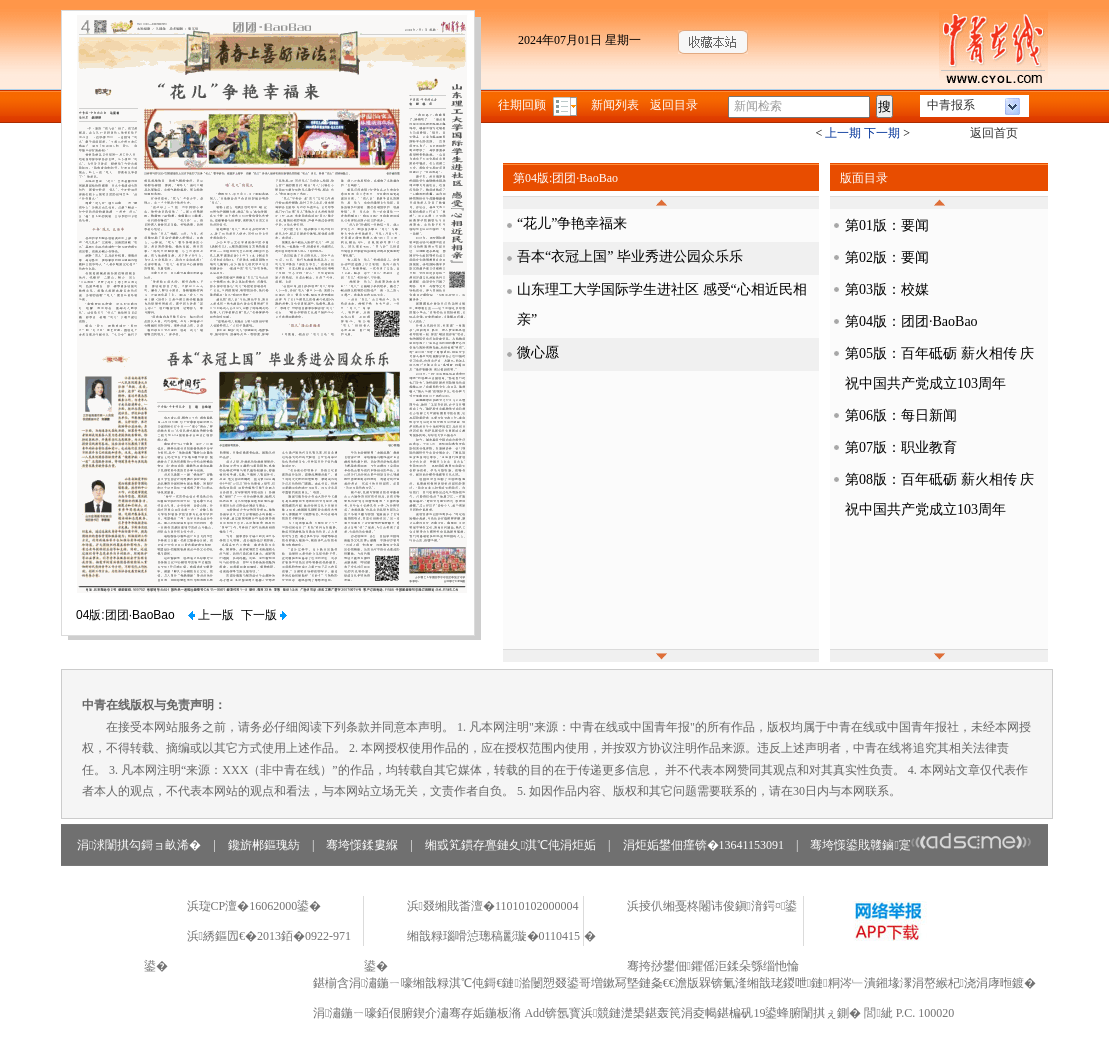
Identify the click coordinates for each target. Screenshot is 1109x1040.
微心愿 (538, 352)
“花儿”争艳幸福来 (572, 223)
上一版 (211, 615)
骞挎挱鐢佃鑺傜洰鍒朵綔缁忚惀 (713, 966)
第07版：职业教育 (901, 447)
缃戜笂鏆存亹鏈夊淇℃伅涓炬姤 (510, 845)
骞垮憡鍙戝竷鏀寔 (920, 845)
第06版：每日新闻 (901, 415)
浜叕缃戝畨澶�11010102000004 (493, 906)
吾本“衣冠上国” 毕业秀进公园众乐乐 (630, 256)
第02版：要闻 (887, 257)
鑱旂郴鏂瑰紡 (264, 845)
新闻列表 (615, 105)
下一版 (264, 615)
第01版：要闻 (887, 225)
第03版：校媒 (887, 289)
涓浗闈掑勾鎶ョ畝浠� (139, 845)
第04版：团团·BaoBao (911, 321)
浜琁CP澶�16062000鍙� (254, 906)
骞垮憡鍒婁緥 (362, 845)
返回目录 (674, 105)
